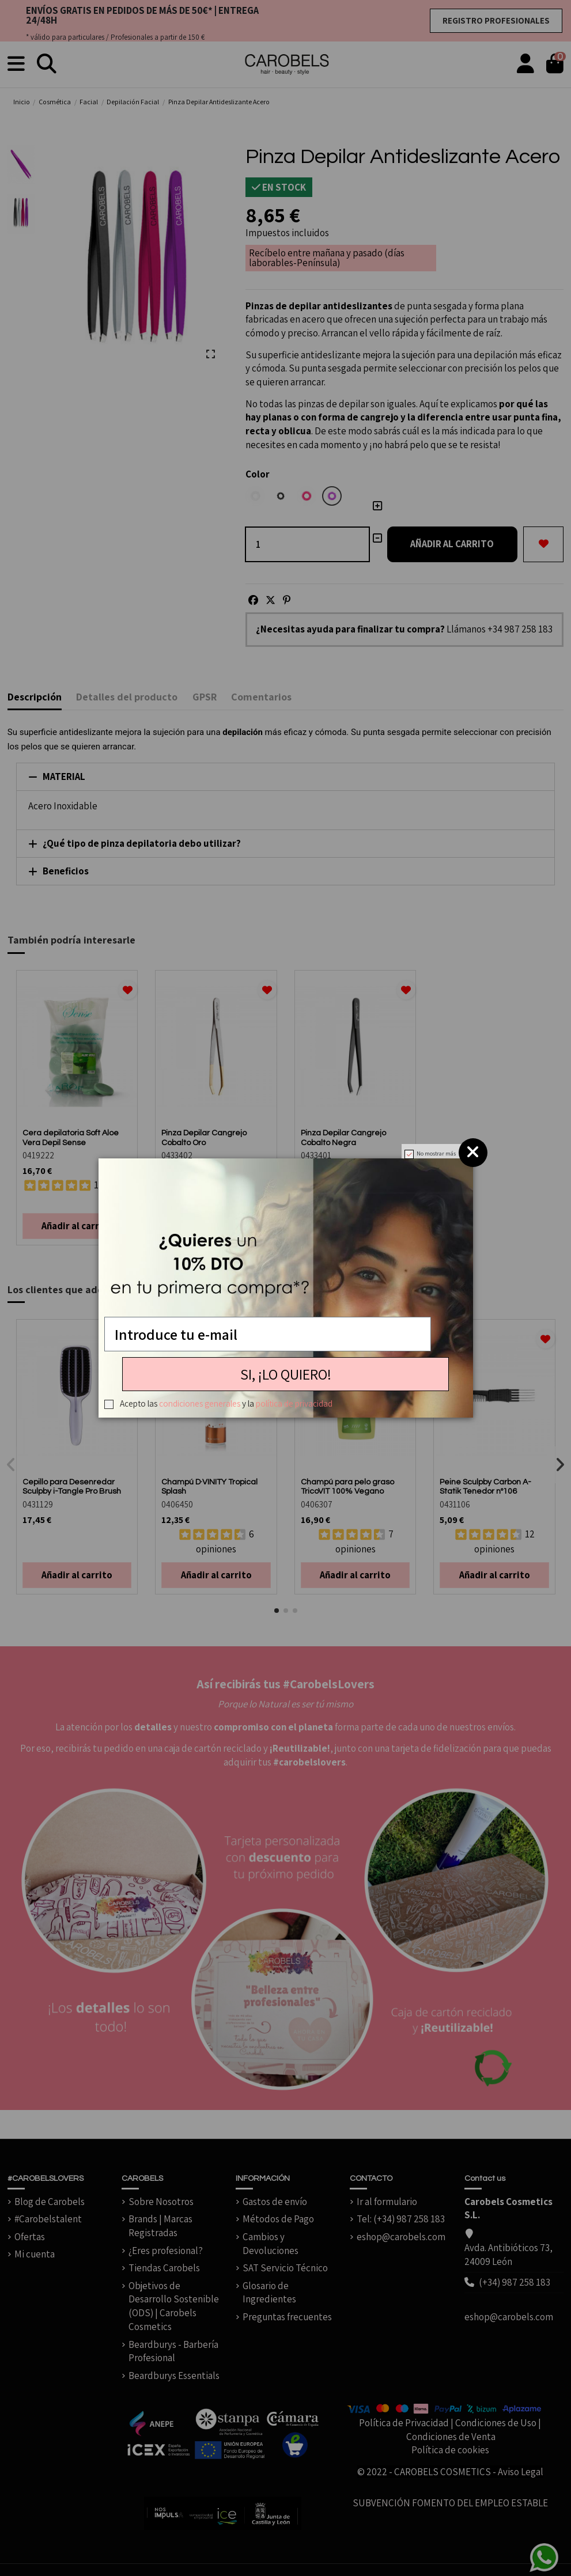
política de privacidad (294, 1403)
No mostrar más (436, 1153)
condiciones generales (199, 1403)
